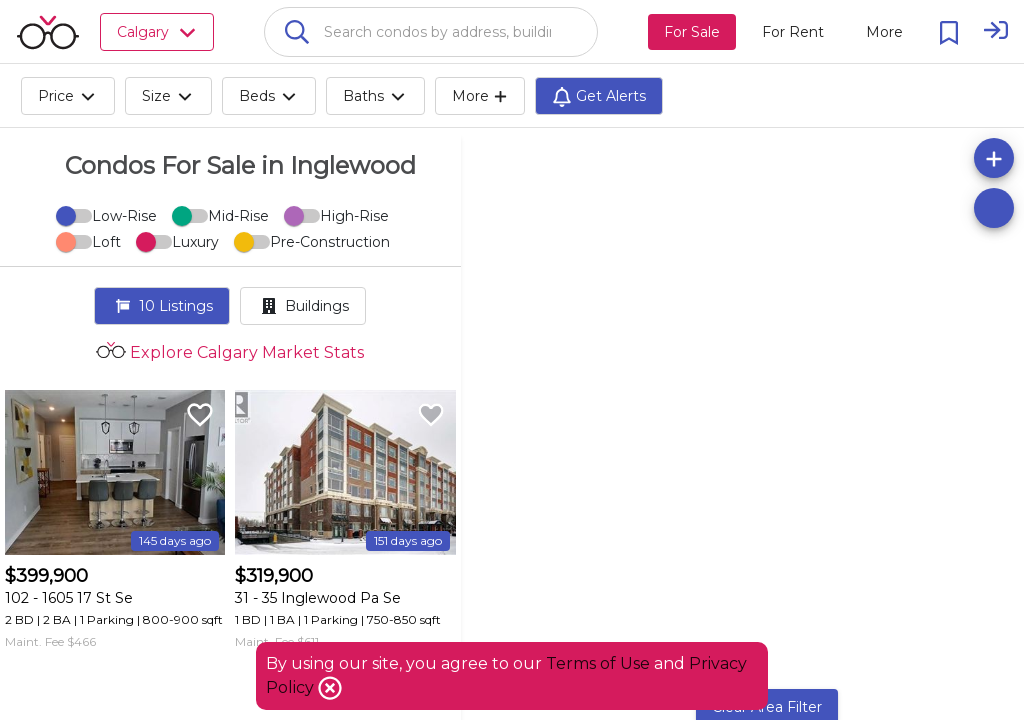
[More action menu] (884, 32)
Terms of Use (598, 663)
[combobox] (431, 32)
